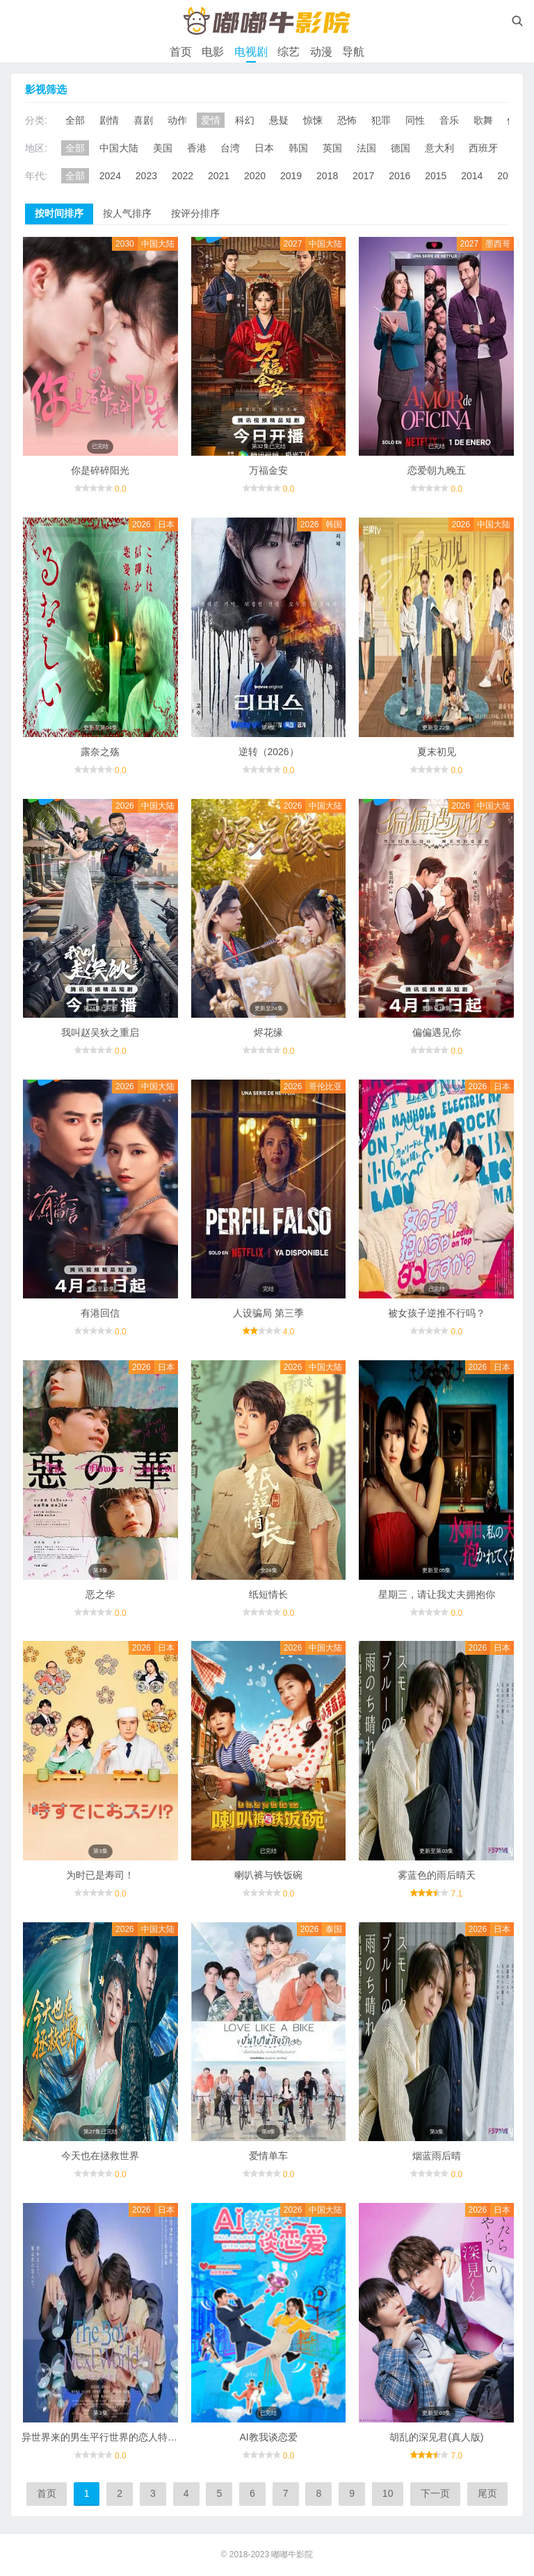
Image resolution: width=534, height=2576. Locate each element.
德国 (400, 148)
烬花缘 (268, 1032)
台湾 (230, 148)
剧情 (109, 120)
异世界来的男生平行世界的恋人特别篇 (104, 2437)
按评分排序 (195, 213)
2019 (291, 175)
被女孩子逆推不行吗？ (436, 1313)
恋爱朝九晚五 (436, 470)
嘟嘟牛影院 (292, 2554)
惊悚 (313, 120)
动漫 (321, 52)
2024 (110, 175)
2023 (146, 175)
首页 (181, 52)
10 (388, 2493)
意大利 (439, 148)
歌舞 (483, 120)
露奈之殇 (100, 751)
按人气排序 (127, 213)
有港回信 (100, 1313)
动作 (177, 120)
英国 (332, 148)
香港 (197, 148)
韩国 (298, 148)
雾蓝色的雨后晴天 (437, 1875)
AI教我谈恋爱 (268, 2437)
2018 (327, 175)
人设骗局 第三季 (268, 1313)
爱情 (210, 120)
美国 (162, 148)
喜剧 (143, 120)
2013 (508, 175)
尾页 (487, 2493)
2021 (218, 175)
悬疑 (279, 120)
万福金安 (268, 470)
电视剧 (251, 52)
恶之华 (100, 1594)
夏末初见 (436, 751)
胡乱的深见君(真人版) (436, 2437)
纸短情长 (268, 1594)
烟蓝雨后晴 (436, 2155)
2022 (182, 175)
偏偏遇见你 (436, 1032)
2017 (363, 175)
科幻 (244, 120)
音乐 (449, 120)
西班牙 (483, 148)
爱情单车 (268, 2155)
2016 (399, 175)
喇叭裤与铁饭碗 (268, 1875)
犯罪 (381, 120)
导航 (353, 52)
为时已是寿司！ (100, 1875)
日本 (264, 148)
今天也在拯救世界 (100, 2155)
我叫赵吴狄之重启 (100, 1032)
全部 (75, 120)
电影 (213, 52)
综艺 (288, 52)
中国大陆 (118, 148)
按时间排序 (59, 213)
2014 (472, 175)
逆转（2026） (268, 751)
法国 (366, 148)
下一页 (435, 2493)
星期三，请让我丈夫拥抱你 (436, 1594)
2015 (435, 175)
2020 (255, 175)
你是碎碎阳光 (100, 470)
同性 (415, 120)
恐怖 (347, 120)
